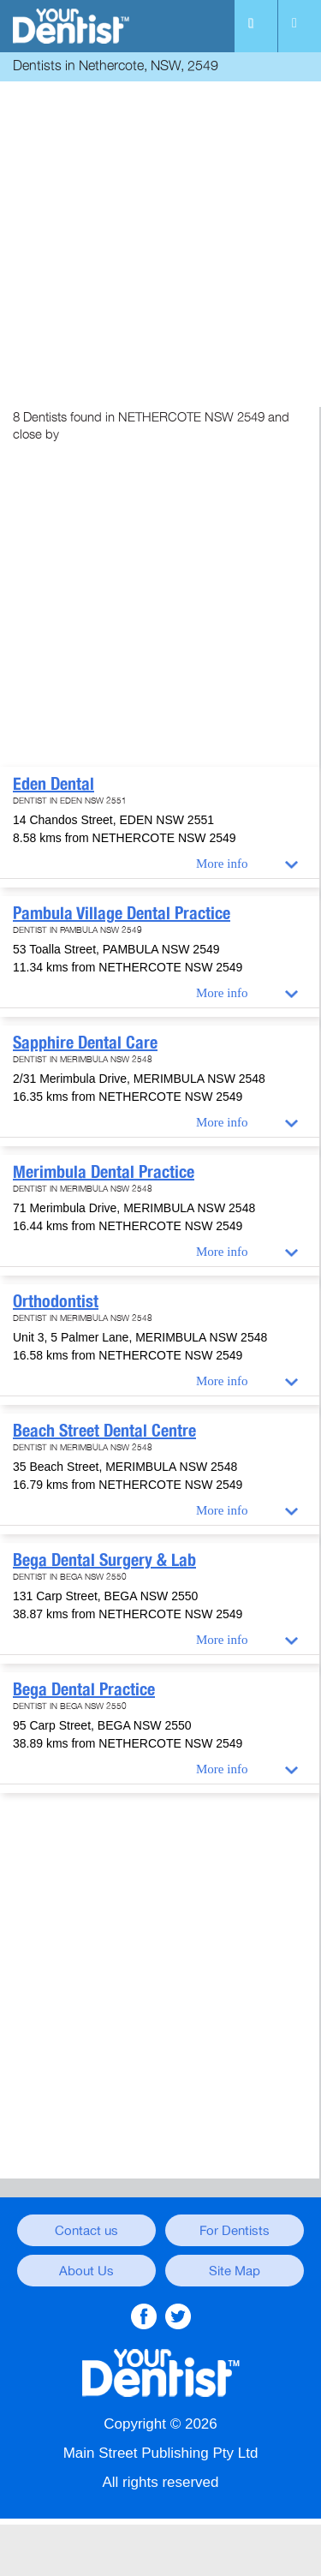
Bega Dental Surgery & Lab (104, 1560)
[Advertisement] (160, 246)
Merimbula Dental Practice (103, 1172)
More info (221, 863)
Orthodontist (55, 1301)
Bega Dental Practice (84, 1689)
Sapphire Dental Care (85, 1042)
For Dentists (234, 2230)
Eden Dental (53, 784)
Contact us (86, 2230)
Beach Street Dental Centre (104, 1430)
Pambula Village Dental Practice (121, 913)
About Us (86, 2271)
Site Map (234, 2271)
